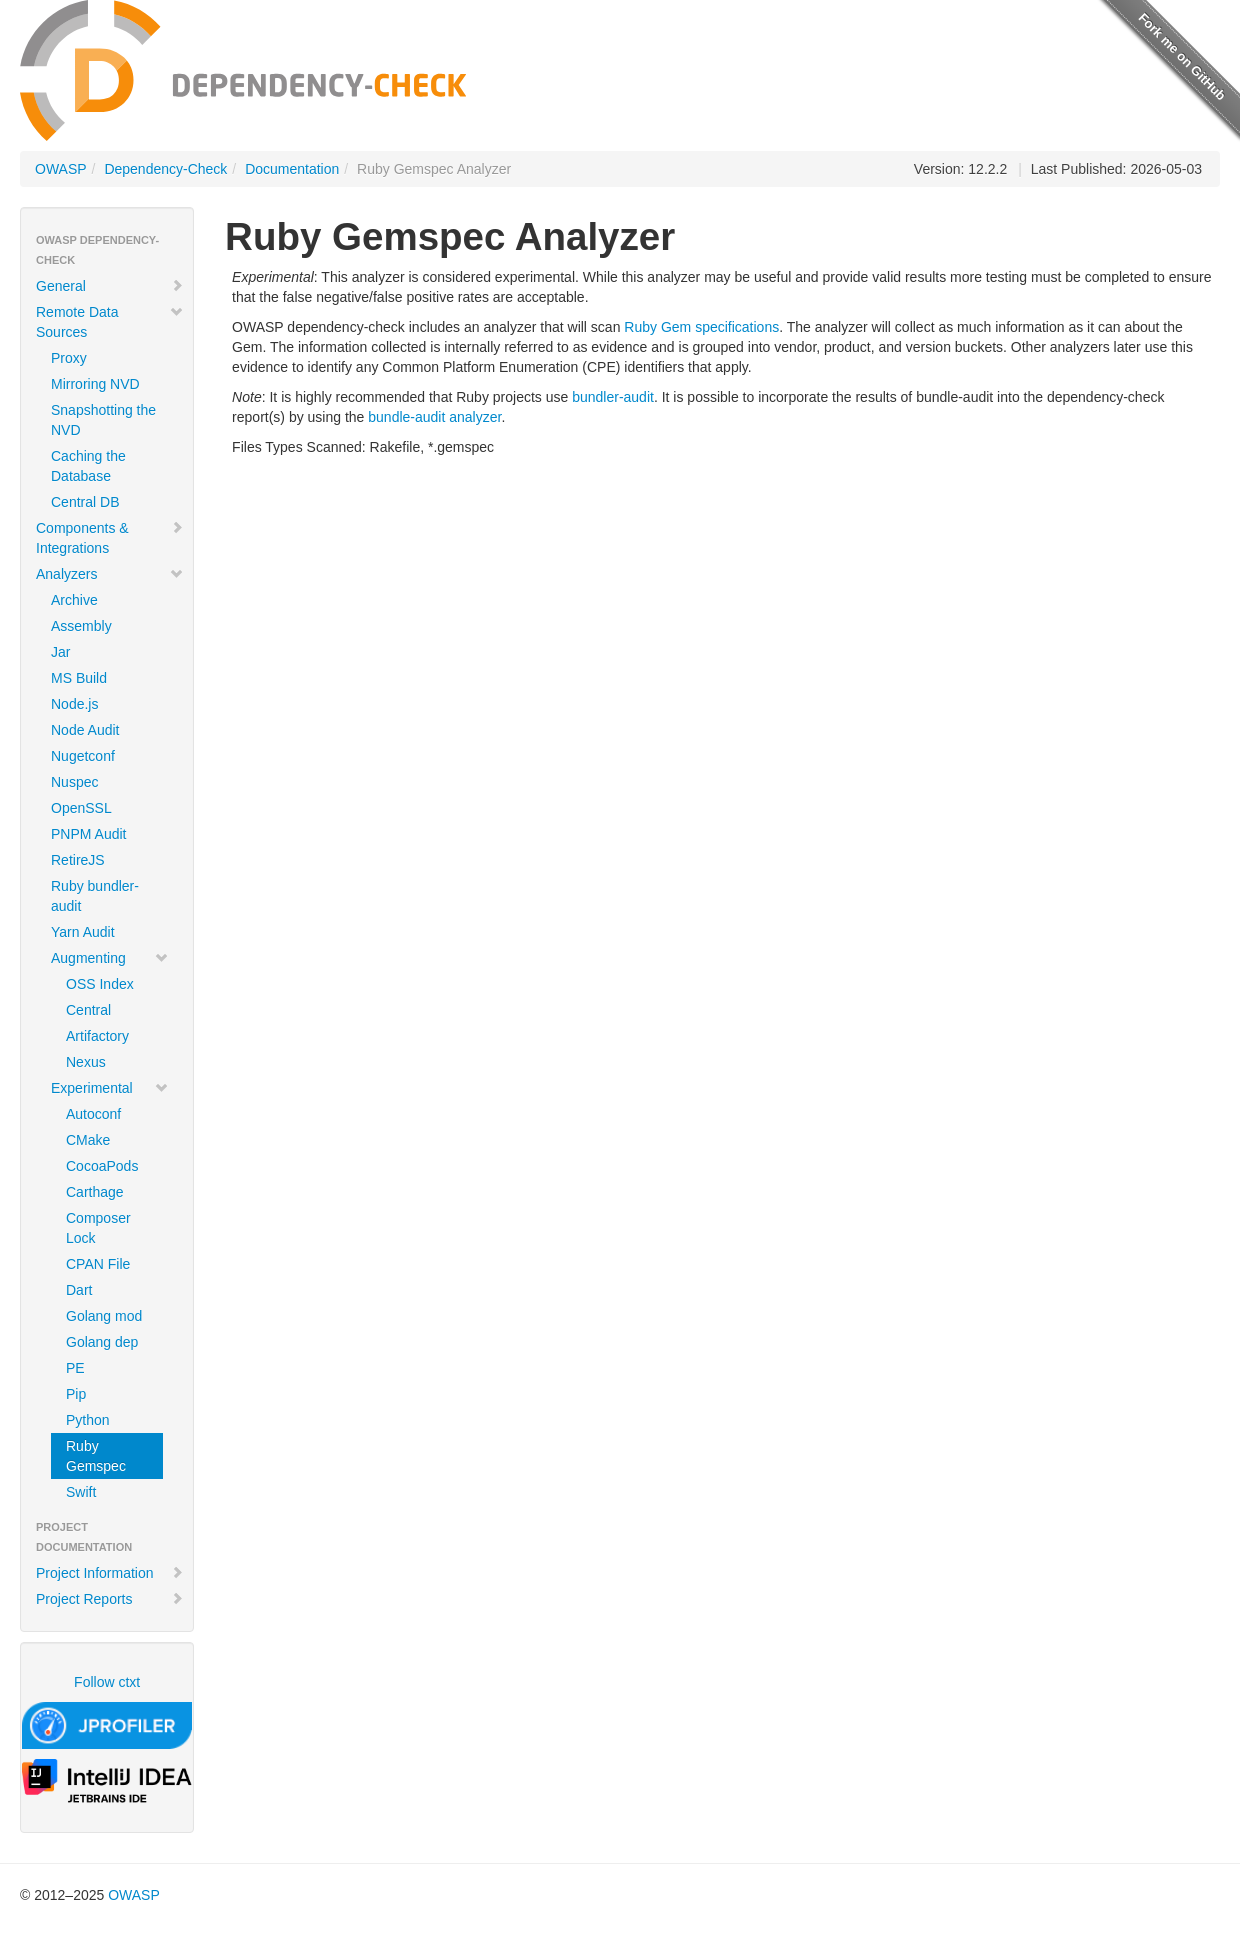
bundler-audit (613, 397)
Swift (81, 1492)
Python (88, 1420)
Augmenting (110, 958)
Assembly (81, 626)
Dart (79, 1290)
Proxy (69, 358)
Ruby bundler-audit (95, 896)
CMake (88, 1140)
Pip (76, 1394)
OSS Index (100, 984)
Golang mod (104, 1316)
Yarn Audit (83, 932)
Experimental (110, 1088)
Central (88, 1010)
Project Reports (110, 1599)
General (110, 286)
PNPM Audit (88, 834)
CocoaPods (102, 1166)
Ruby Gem (657, 327)
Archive (74, 600)
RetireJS (78, 860)
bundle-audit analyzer (434, 417)
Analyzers (110, 574)
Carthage (95, 1192)
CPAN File (98, 1264)
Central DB (85, 502)
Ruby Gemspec (96, 1456)
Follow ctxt (107, 1682)
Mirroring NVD (95, 384)
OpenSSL (81, 808)
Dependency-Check (165, 169)
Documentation (292, 169)
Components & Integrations (110, 538)
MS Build (79, 678)
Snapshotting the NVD (103, 420)
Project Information (110, 1573)
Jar (60, 652)
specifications (737, 327)
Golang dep (102, 1342)
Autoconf (93, 1114)
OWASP (61, 169)
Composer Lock (98, 1228)
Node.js (74, 704)
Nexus (86, 1062)
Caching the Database (88, 466)
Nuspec (74, 782)
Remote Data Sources (110, 322)
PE (75, 1368)
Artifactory (97, 1036)
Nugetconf (83, 756)
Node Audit (85, 730)
